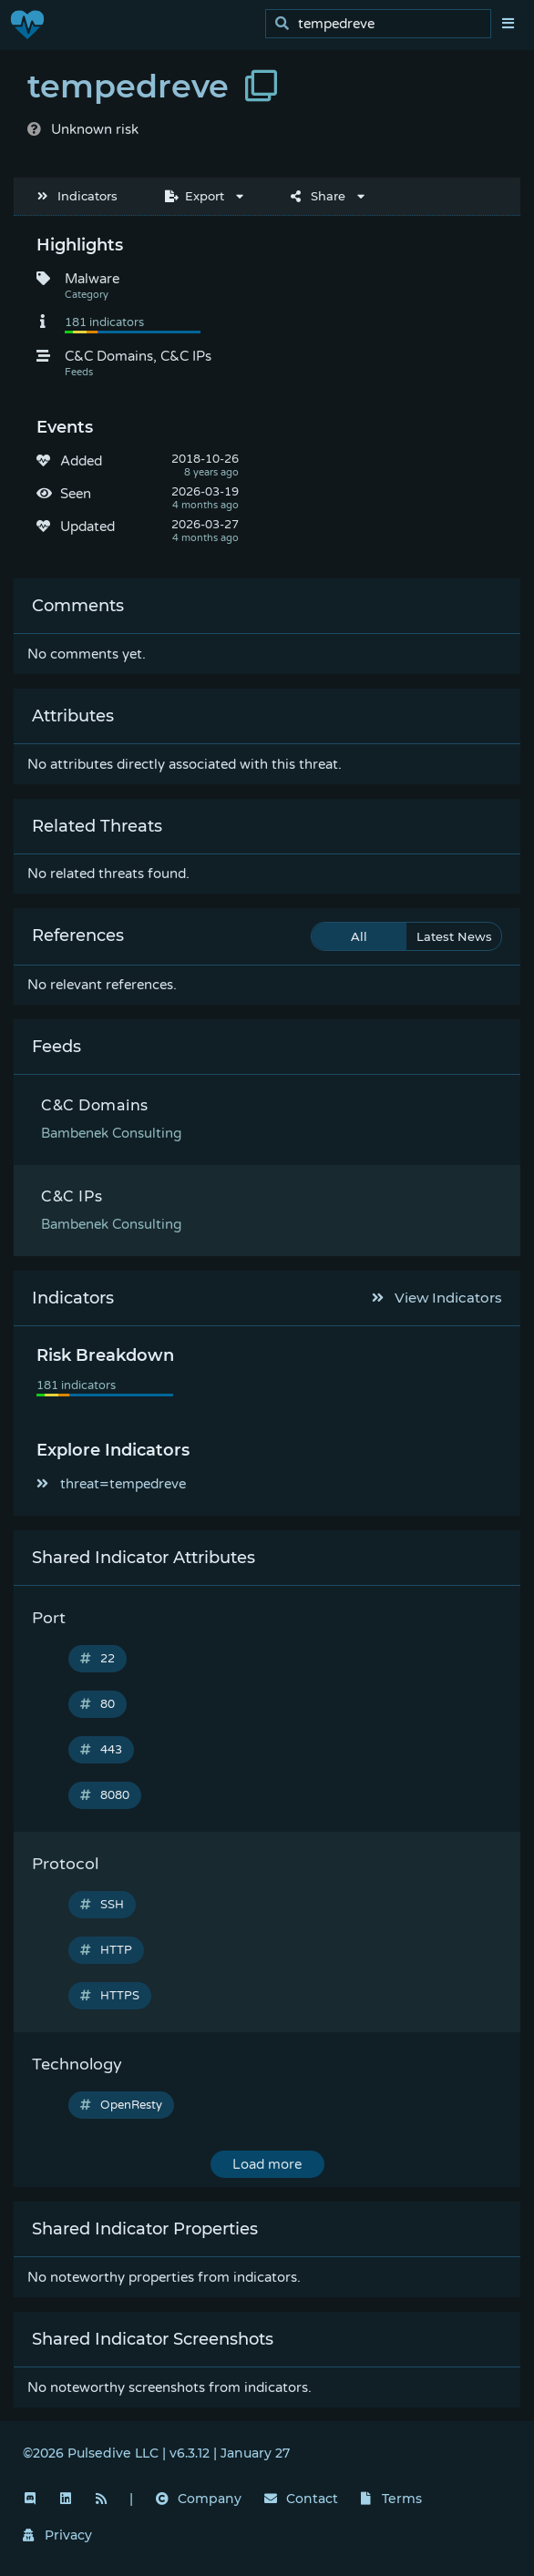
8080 (104, 1795)
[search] (383, 24)
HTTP (106, 1950)
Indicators (77, 196)
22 (97, 1658)
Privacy (57, 2535)
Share (318, 196)
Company (198, 2498)
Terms (392, 2498)
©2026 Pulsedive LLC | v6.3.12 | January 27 (156, 2453)
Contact (301, 2498)
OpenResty (121, 2105)
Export (194, 196)
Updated (87, 526)
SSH (102, 1904)
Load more (267, 2164)
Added (81, 461)
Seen (75, 494)
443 (101, 1750)
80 (97, 1704)
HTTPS (109, 1995)
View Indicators (437, 1297)
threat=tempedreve (111, 1484)
